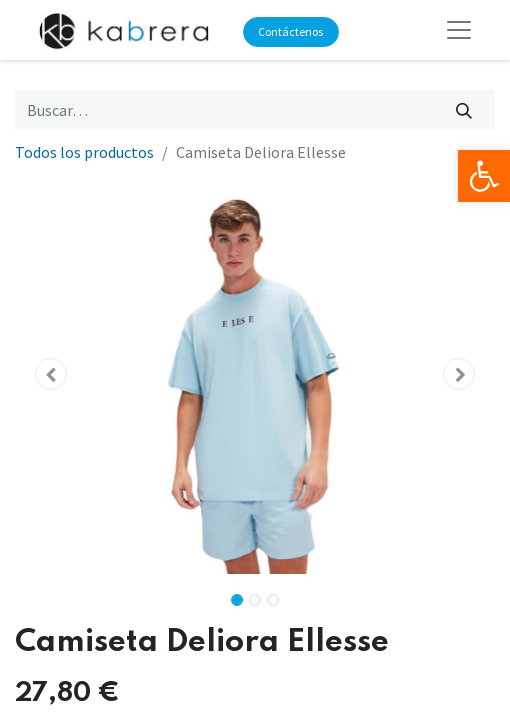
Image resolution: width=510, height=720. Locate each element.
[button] (51, 374)
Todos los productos (84, 152)
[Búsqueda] (464, 110)
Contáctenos (290, 31)
